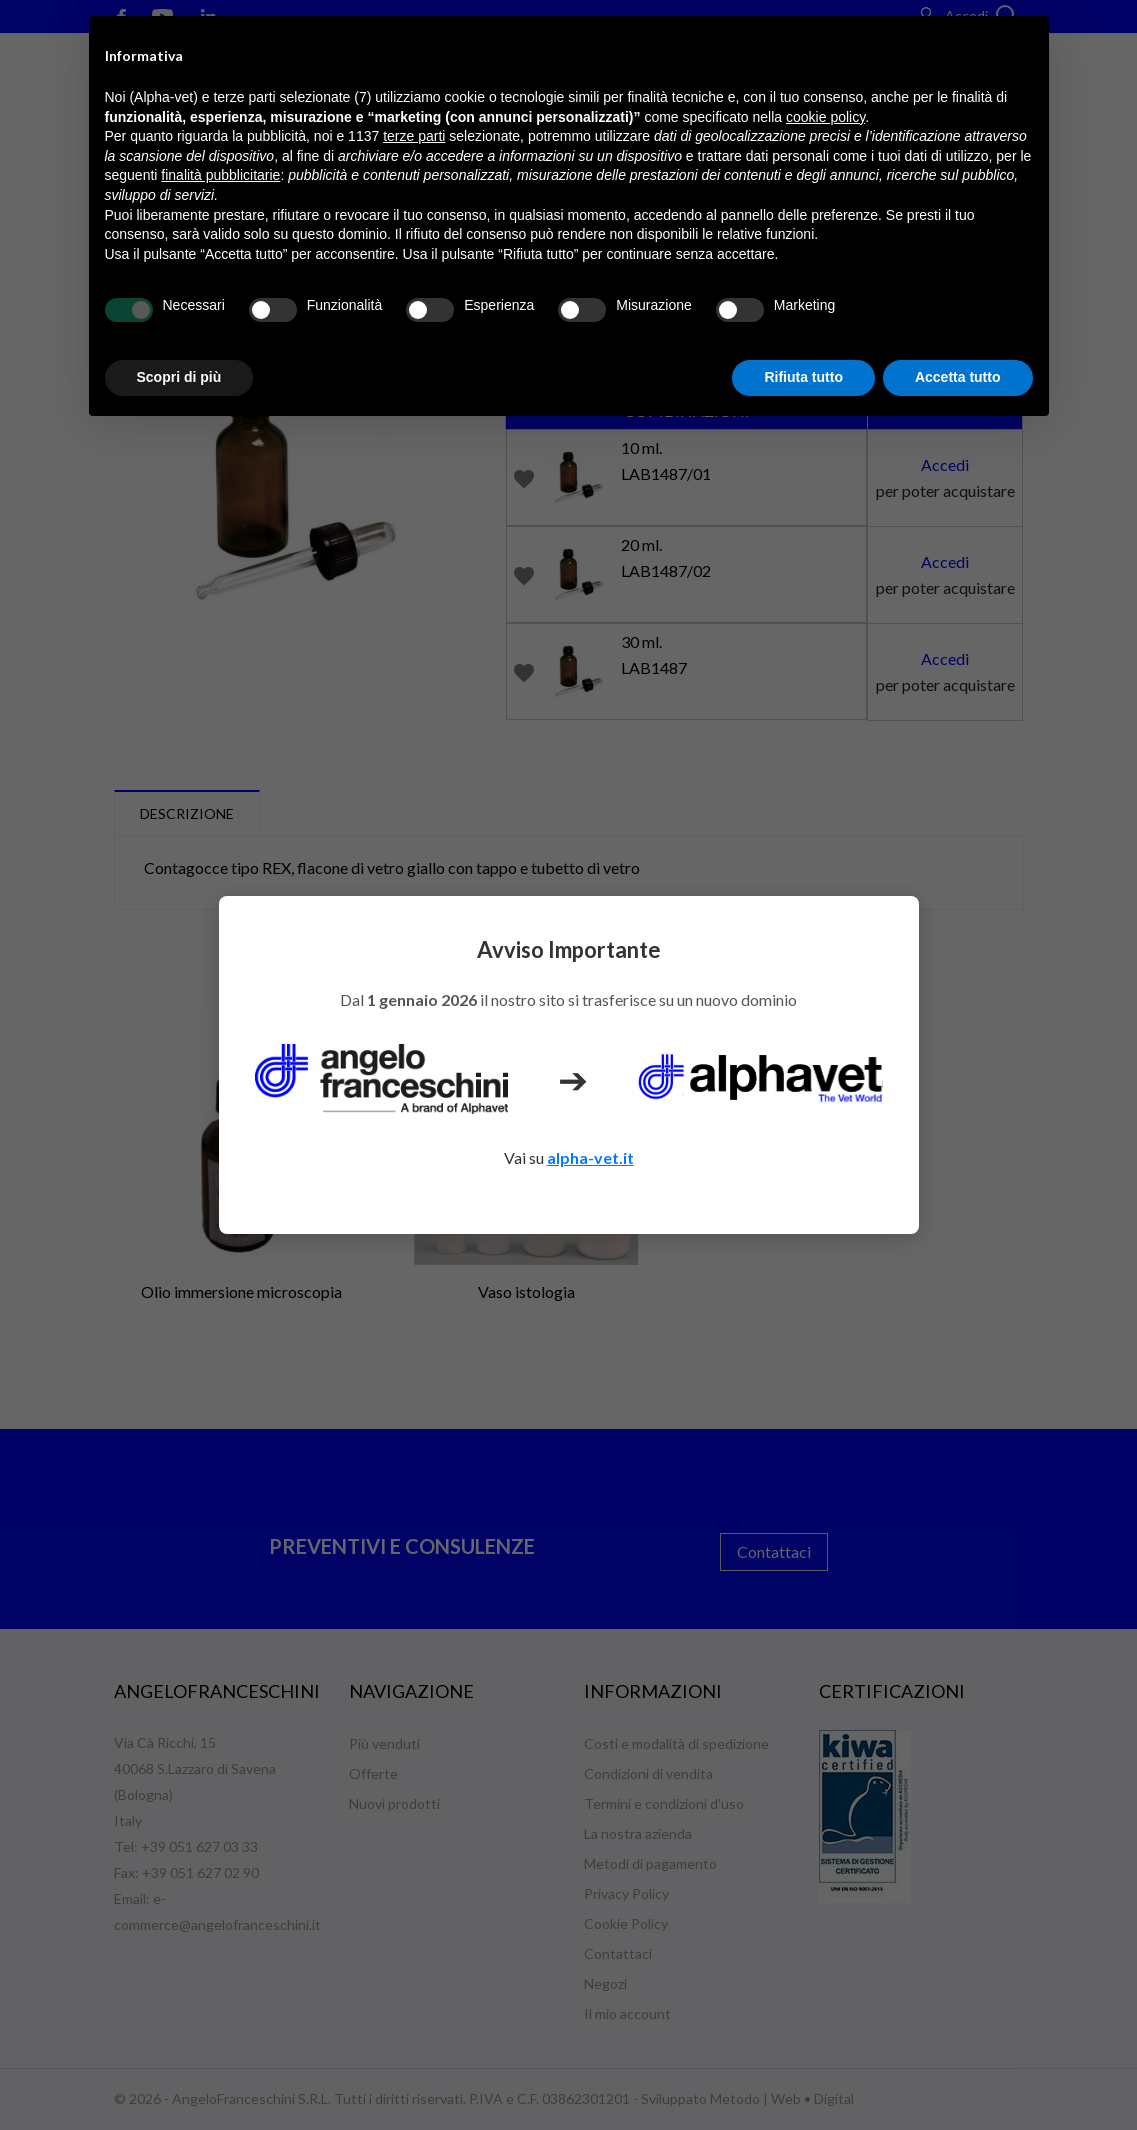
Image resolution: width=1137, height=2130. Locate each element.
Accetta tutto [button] (958, 377)
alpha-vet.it (590, 1157)
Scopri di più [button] (179, 377)
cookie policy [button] (825, 117)
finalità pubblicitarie (220, 175)
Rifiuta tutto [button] (803, 377)
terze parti (414, 136)
